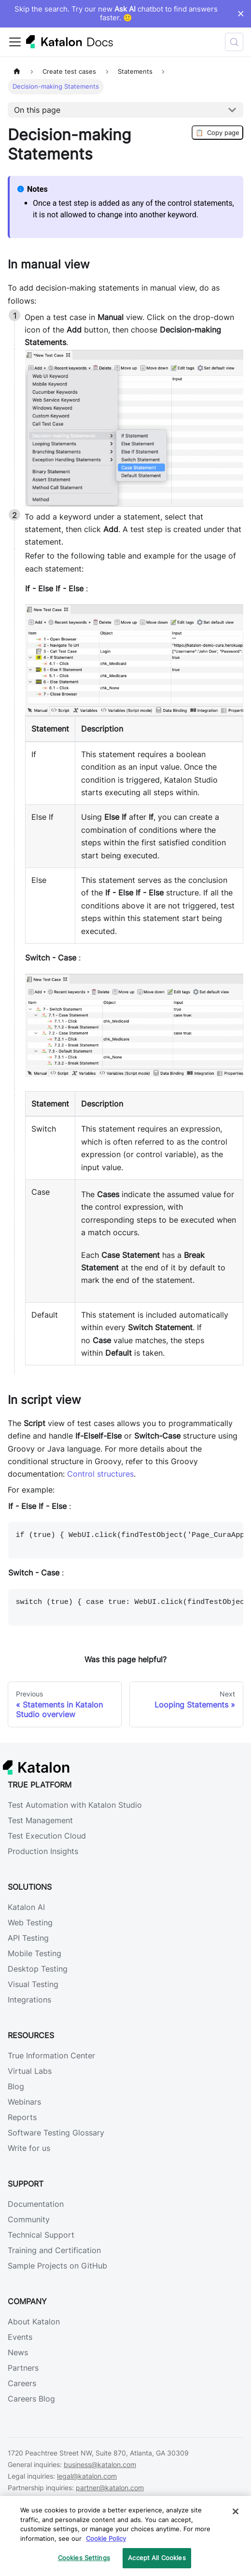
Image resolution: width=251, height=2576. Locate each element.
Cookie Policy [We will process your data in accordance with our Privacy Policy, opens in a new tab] (106, 2538)
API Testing (28, 1938)
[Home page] (17, 71)
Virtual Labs (30, 2071)
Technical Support (41, 2235)
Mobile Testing (34, 1953)
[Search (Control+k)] (234, 42)
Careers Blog (31, 2398)
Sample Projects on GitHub (57, 2265)
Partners (23, 2368)
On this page (37, 110)
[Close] (235, 2511)
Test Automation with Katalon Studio (75, 1805)
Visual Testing (33, 1984)
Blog (16, 2086)
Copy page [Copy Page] (217, 132)
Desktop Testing (38, 1969)
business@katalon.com (100, 2464)
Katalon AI (26, 1907)
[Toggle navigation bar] (15, 42)
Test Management (40, 1820)
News (18, 2352)
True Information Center (51, 2055)
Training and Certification (54, 2250)
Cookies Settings (84, 2558)
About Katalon (34, 2321)
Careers (22, 2383)
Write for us (29, 2148)
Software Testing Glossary (56, 2132)
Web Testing (30, 1922)
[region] (125, 2536)
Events (20, 2337)
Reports (22, 2117)
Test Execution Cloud (47, 1836)
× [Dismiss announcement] (240, 13)
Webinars (24, 2102)
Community (29, 2219)
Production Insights (43, 1851)
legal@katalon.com (87, 2476)
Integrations (29, 1999)
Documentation (36, 2204)
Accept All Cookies (156, 2558)
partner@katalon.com (110, 2487)
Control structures (100, 1474)
